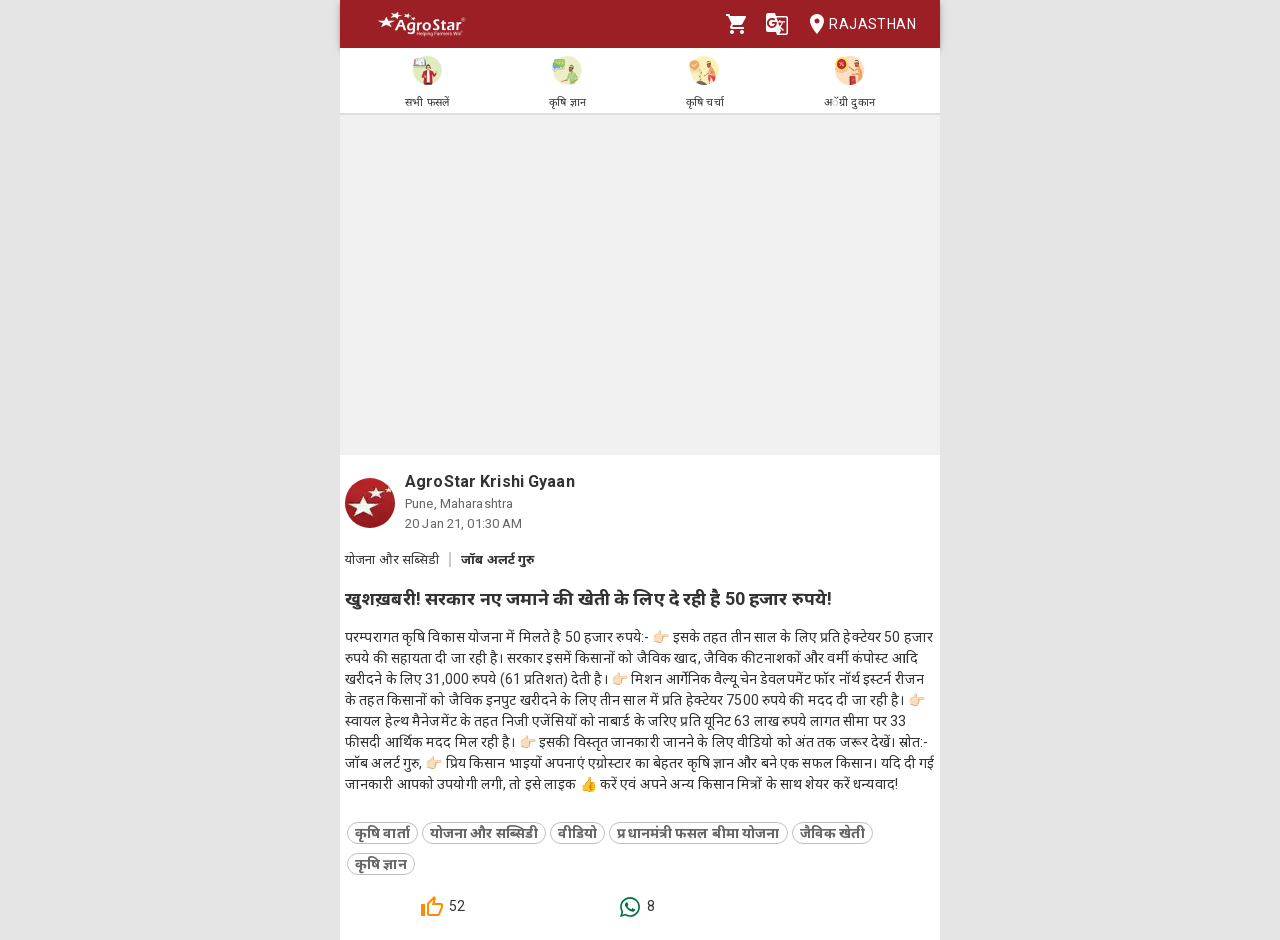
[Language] (777, 24)
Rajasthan (856, 24)
